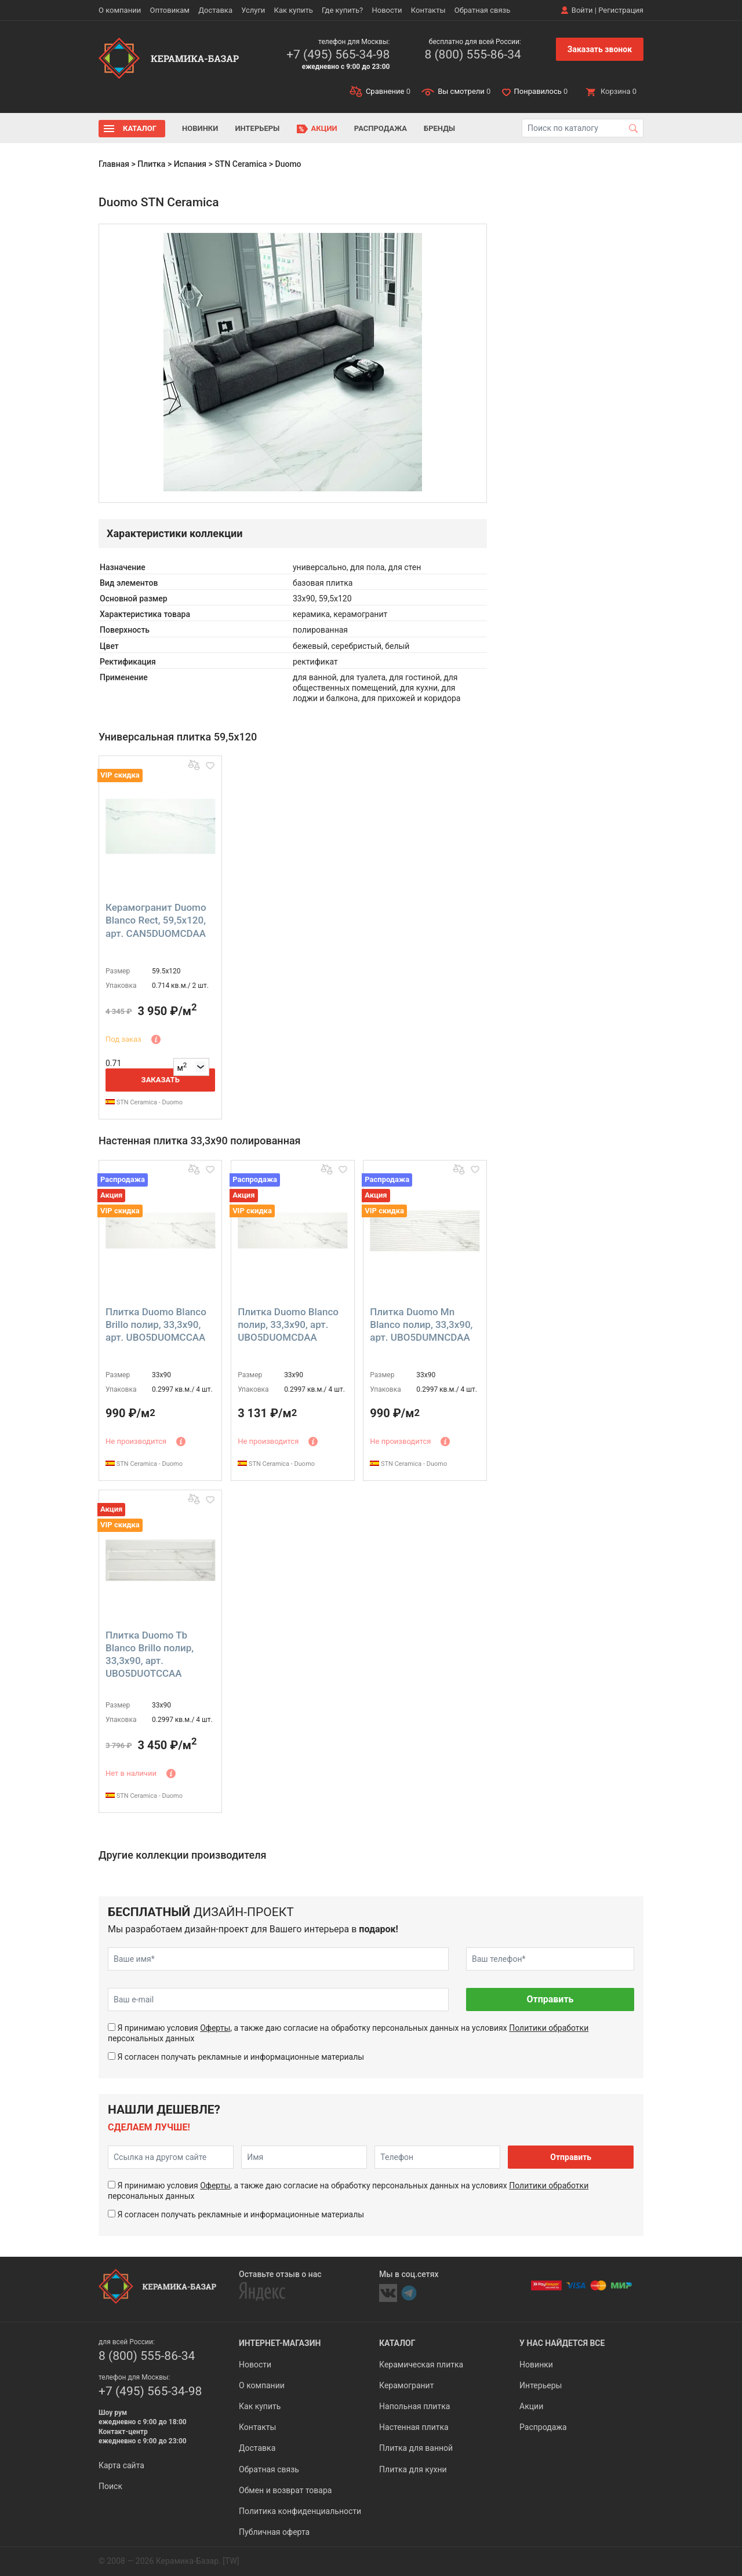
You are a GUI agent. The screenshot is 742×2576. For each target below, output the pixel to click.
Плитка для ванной (416, 2448)
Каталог (140, 128)
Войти (582, 10)
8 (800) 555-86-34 (472, 54)
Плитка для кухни (413, 2469)
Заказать (160, 1079)
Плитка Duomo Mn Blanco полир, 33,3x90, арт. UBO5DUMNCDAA (421, 1324)
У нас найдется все (562, 2343)
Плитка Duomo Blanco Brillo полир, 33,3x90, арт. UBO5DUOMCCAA (156, 1324)
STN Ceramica (240, 164)
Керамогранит (406, 2385)
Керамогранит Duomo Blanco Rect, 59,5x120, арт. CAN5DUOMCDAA (156, 920)
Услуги (253, 10)
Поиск (110, 2486)
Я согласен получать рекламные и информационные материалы (240, 2056)
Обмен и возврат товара (285, 2490)
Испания (190, 164)
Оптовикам (170, 10)
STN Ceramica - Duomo (144, 1102)
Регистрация (620, 10)
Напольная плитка (414, 2406)
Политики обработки (548, 2028)
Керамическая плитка (421, 2364)
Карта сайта (121, 2465)
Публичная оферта (274, 2532)
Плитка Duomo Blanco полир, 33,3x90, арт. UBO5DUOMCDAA (288, 1324)
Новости (387, 10)
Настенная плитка (414, 2427)
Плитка (151, 164)
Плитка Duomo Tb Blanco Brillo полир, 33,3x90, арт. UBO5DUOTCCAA (150, 1654)
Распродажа (380, 128)
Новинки (200, 128)
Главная (114, 164)
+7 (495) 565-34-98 (338, 54)
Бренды (439, 128)
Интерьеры (257, 128)
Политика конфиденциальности (300, 2511)
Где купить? (342, 10)
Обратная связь (482, 10)
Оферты (215, 2028)
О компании (120, 10)
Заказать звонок (600, 49)
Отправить (549, 1999)
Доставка (215, 10)
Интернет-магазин (280, 2343)
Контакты (428, 10)
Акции (324, 128)
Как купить (293, 10)
